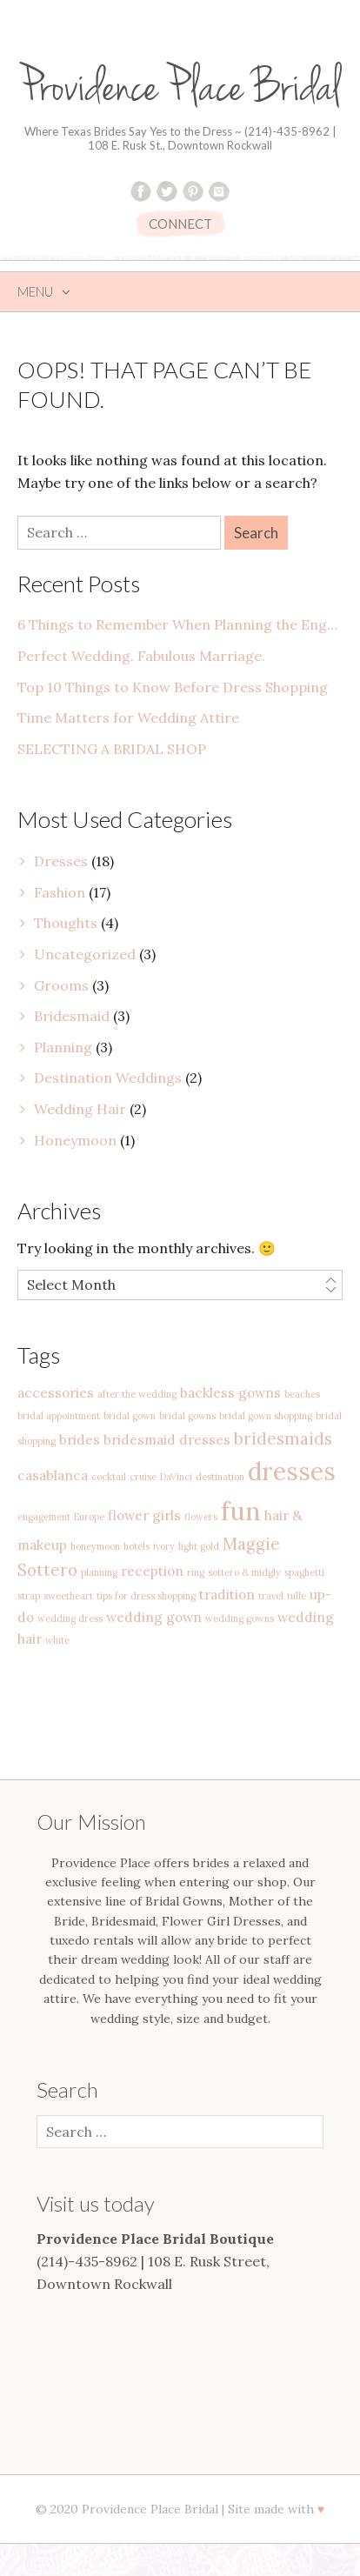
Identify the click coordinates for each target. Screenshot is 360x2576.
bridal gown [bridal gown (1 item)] (129, 1416)
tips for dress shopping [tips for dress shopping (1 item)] (146, 1596)
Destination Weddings (108, 1077)
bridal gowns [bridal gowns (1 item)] (187, 1416)
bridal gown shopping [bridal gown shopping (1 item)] (265, 1416)
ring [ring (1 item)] (195, 1572)
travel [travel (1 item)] (270, 1596)
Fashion (59, 892)
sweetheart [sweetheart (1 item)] (68, 1596)
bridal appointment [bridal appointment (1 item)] (58, 1416)
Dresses (61, 861)
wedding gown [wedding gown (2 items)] (154, 1616)
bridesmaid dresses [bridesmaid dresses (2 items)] (166, 1439)
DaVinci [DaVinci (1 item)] (176, 1477)
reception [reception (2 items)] (152, 1570)
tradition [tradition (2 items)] (227, 1594)
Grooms (61, 985)
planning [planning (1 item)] (99, 1572)
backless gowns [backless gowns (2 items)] (230, 1392)
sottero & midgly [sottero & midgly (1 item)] (244, 1572)
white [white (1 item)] (57, 1640)
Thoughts (65, 922)
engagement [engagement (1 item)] (43, 1517)
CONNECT (180, 223)
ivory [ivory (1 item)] (164, 1546)
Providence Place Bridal (180, 88)
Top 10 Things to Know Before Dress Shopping (172, 687)
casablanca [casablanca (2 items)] (52, 1475)
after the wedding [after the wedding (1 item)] (137, 1394)
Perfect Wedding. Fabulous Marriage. (141, 655)
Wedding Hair (80, 1109)
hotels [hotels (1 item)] (136, 1546)
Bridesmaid (72, 1015)
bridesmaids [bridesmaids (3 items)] (283, 1438)
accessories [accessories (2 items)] (55, 1392)
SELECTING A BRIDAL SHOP (111, 748)
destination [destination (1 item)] (220, 1477)
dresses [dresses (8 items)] (292, 1471)
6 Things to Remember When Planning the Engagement (180, 624)
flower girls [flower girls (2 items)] (144, 1515)
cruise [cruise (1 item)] (143, 1477)
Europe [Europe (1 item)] (89, 1517)
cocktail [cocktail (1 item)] (108, 1477)
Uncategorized (85, 954)
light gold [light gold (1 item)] (198, 1546)
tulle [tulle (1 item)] (296, 1596)
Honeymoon (75, 1140)
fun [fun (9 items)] (241, 1510)
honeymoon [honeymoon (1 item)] (95, 1546)
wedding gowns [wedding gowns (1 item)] (239, 1618)
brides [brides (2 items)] (79, 1439)
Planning (63, 1047)
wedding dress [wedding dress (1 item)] (70, 1618)
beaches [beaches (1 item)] (302, 1394)
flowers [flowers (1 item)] (200, 1517)
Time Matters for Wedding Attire (128, 717)
